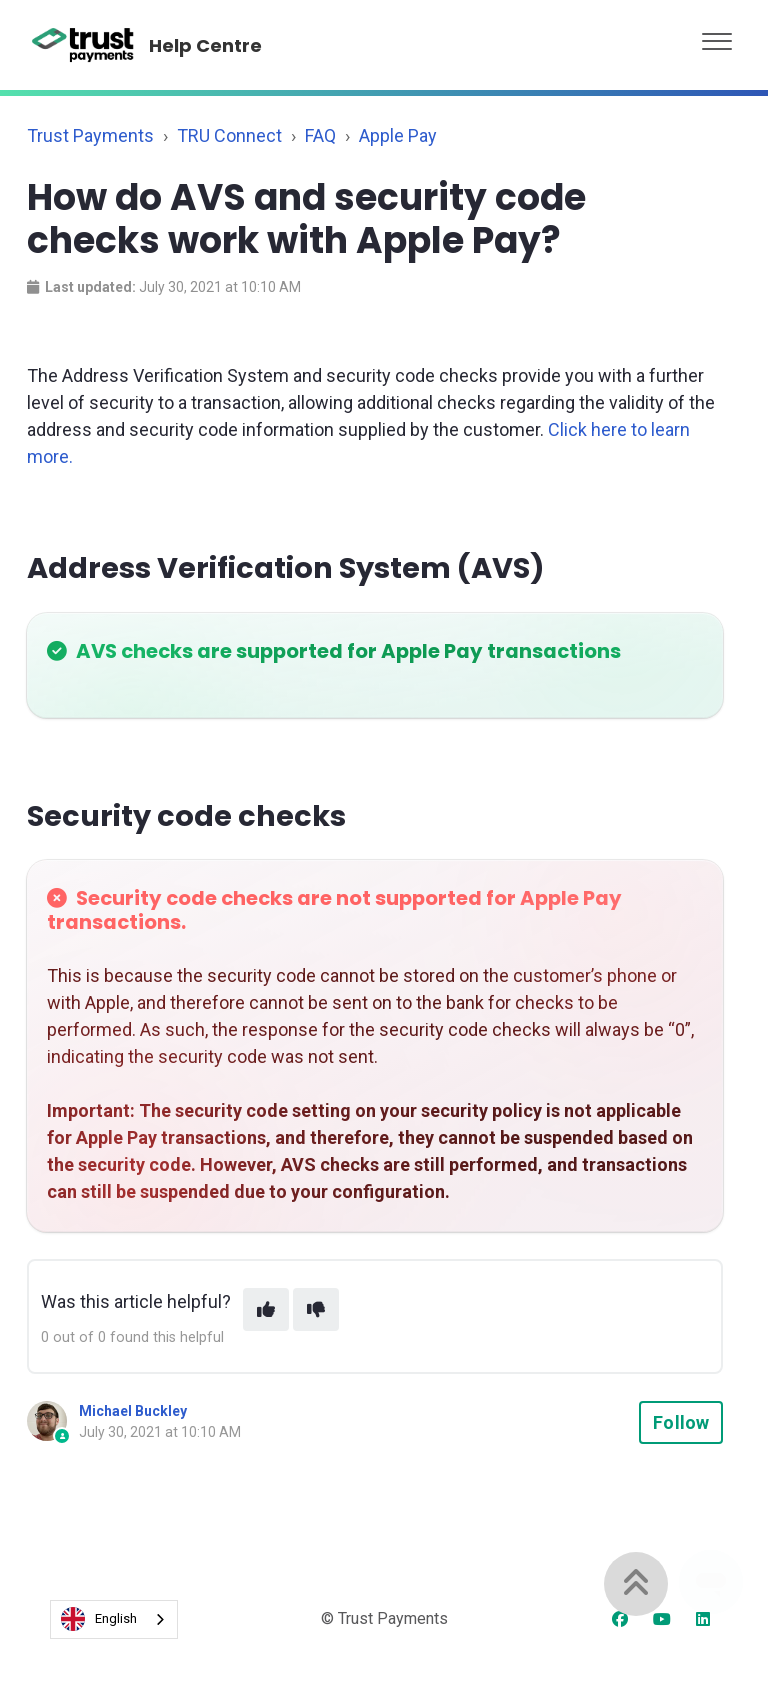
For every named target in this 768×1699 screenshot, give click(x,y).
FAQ (320, 135)
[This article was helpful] (266, 1309)
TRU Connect (229, 135)
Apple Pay (398, 135)
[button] (717, 36)
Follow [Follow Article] (681, 1422)
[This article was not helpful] (316, 1309)
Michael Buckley (133, 1411)
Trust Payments (90, 135)
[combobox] (114, 1619)
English (99, 1619)
